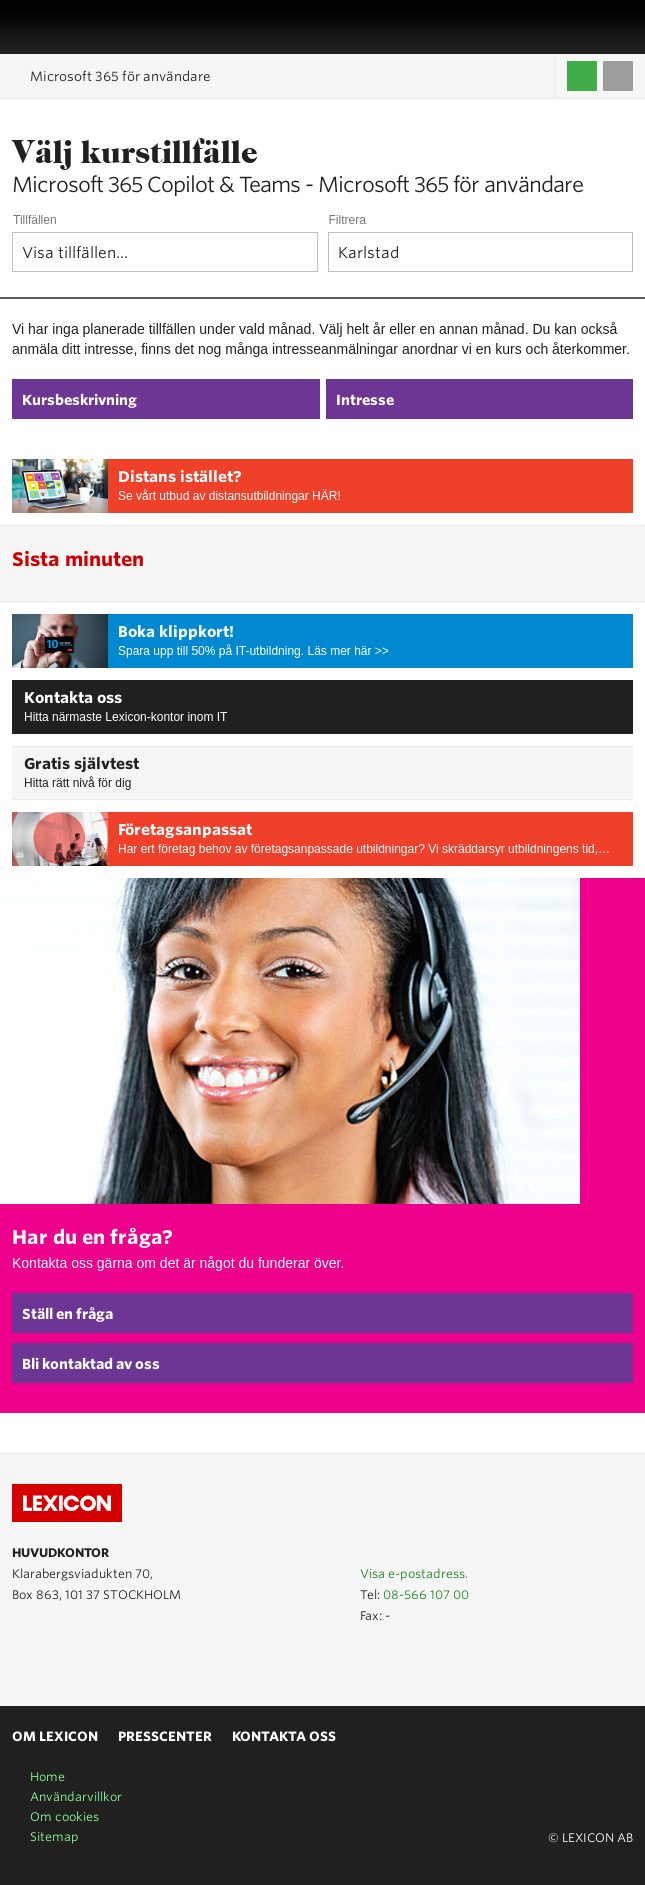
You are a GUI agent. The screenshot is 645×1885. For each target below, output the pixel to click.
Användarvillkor (76, 1796)
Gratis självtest (81, 764)
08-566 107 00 (426, 1594)
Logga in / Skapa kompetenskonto (582, 76)
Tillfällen (35, 220)
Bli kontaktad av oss (91, 1364)
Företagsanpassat (185, 830)
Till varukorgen (618, 76)
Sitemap (54, 1836)
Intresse (365, 400)
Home (47, 1776)
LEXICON (63, 27)
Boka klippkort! (176, 632)
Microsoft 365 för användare (120, 76)
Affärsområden (600, 27)
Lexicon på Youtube (24, 1660)
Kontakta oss (73, 698)
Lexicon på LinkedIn (53, 1660)
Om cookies (64, 1816)
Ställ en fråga (67, 1314)
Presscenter (165, 1736)
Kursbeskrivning (79, 400)
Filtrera (347, 220)
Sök (622, 27)
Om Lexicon (55, 1736)
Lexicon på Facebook (82, 1660)
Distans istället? (180, 477)
